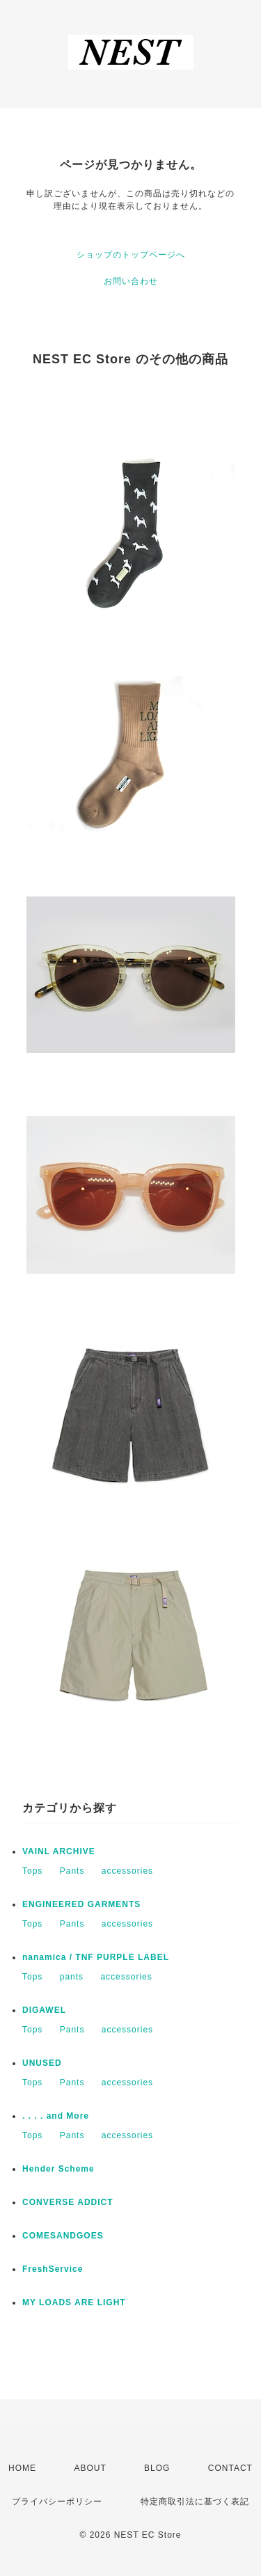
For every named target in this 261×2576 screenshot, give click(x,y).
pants (72, 1977)
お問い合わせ (131, 281)
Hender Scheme (58, 2169)
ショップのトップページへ (131, 255)
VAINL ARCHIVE (58, 1851)
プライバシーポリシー (57, 2501)
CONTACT (230, 2468)
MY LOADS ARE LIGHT (74, 2302)
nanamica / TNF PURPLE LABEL (95, 1957)
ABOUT (90, 2468)
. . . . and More (55, 2116)
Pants (72, 1871)
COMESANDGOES (63, 2236)
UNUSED (42, 2063)
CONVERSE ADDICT (67, 2202)
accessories (127, 1871)
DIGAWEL (44, 2010)
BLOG (157, 2468)
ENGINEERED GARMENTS (81, 1904)
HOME (22, 2468)
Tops (32, 1871)
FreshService (52, 2269)
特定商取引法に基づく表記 (195, 2501)
